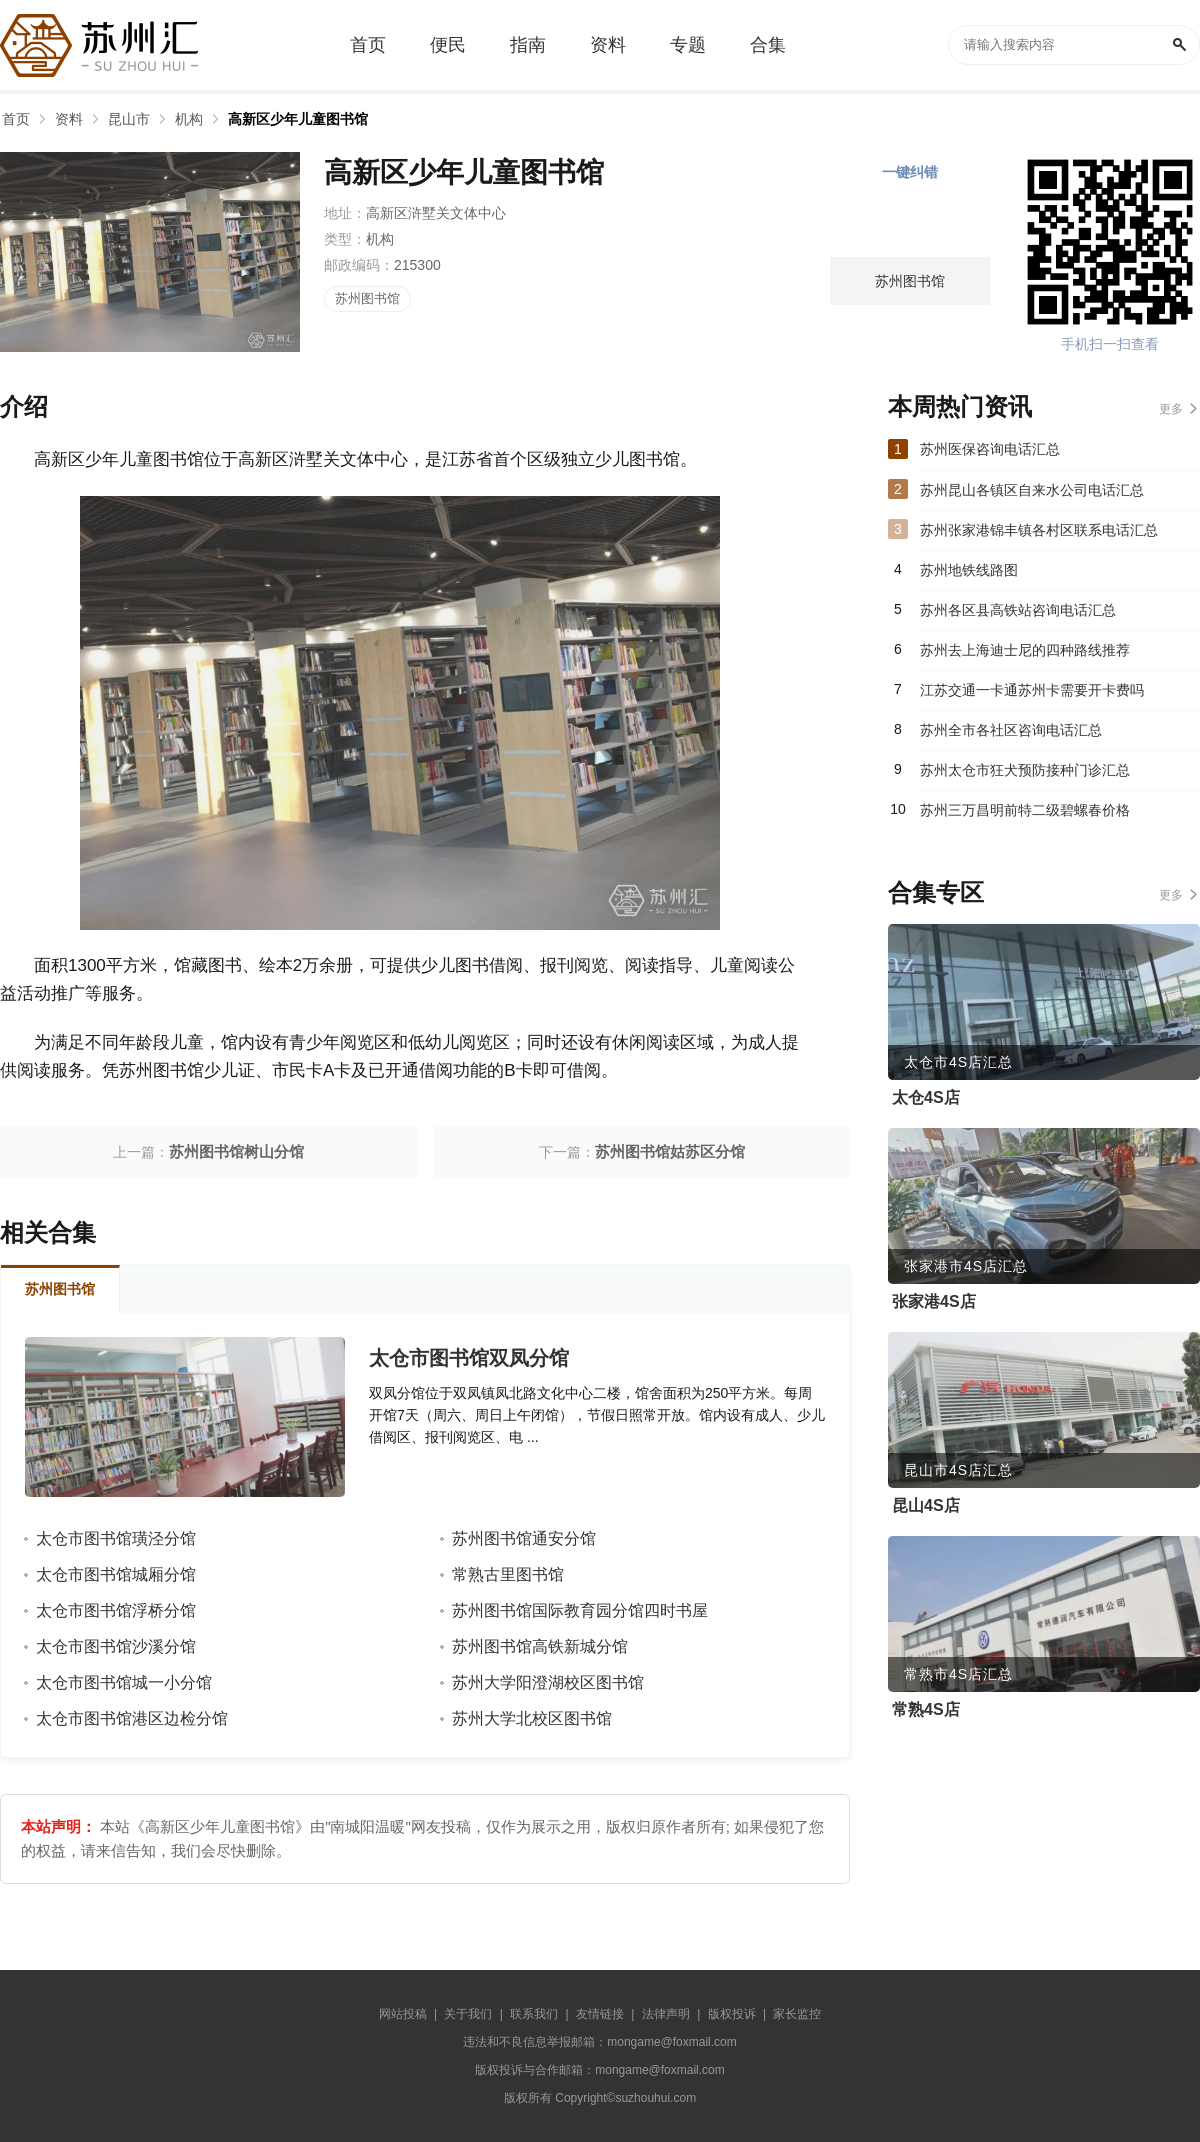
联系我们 (534, 2014)
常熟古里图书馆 (508, 1574)
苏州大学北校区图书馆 (532, 1718)
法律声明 (666, 2014)
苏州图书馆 (367, 298)
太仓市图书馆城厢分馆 (116, 1574)
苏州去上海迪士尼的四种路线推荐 (1025, 650)
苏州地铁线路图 (969, 570)
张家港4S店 (934, 1301)
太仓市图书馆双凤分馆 (469, 1358)
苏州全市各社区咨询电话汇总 (1011, 730)
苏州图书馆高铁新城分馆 (540, 1646)
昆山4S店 (926, 1505)
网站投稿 (403, 2014)
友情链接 (600, 2014)
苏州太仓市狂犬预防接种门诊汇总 (1025, 770)
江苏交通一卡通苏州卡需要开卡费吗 (1032, 690)
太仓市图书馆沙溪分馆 (116, 1646)
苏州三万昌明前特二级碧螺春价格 (1025, 810)
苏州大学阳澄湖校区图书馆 (548, 1682)
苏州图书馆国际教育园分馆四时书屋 (580, 1610)
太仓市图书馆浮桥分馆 (116, 1610)
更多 (1171, 409)
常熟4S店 (926, 1709)
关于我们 (468, 2014)
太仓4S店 (926, 1097)
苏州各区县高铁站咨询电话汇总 (1018, 610)
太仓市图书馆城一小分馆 (124, 1682)
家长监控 (797, 2014)
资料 (69, 119)
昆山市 (129, 119)
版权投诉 (732, 2014)
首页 (16, 119)
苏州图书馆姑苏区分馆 (670, 1151)
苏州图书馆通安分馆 (524, 1538)
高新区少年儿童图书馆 (298, 119)
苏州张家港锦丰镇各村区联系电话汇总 (1039, 530)
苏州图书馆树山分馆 (236, 1151)
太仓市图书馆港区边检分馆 (132, 1718)
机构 (189, 119)
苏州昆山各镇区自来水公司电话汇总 (1032, 490)
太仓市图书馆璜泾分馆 (116, 1538)
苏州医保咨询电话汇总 (990, 449)
